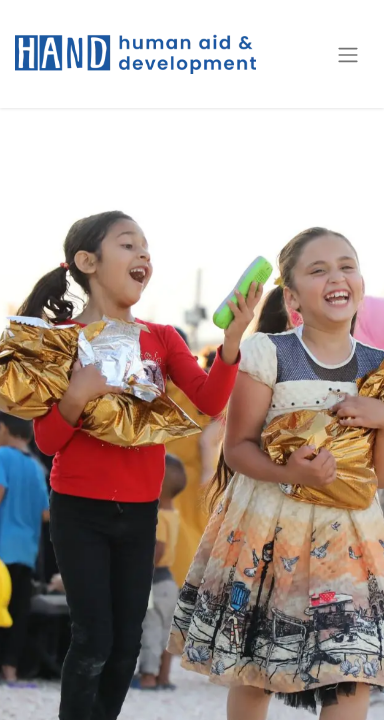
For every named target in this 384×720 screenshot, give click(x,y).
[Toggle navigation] (348, 54)
